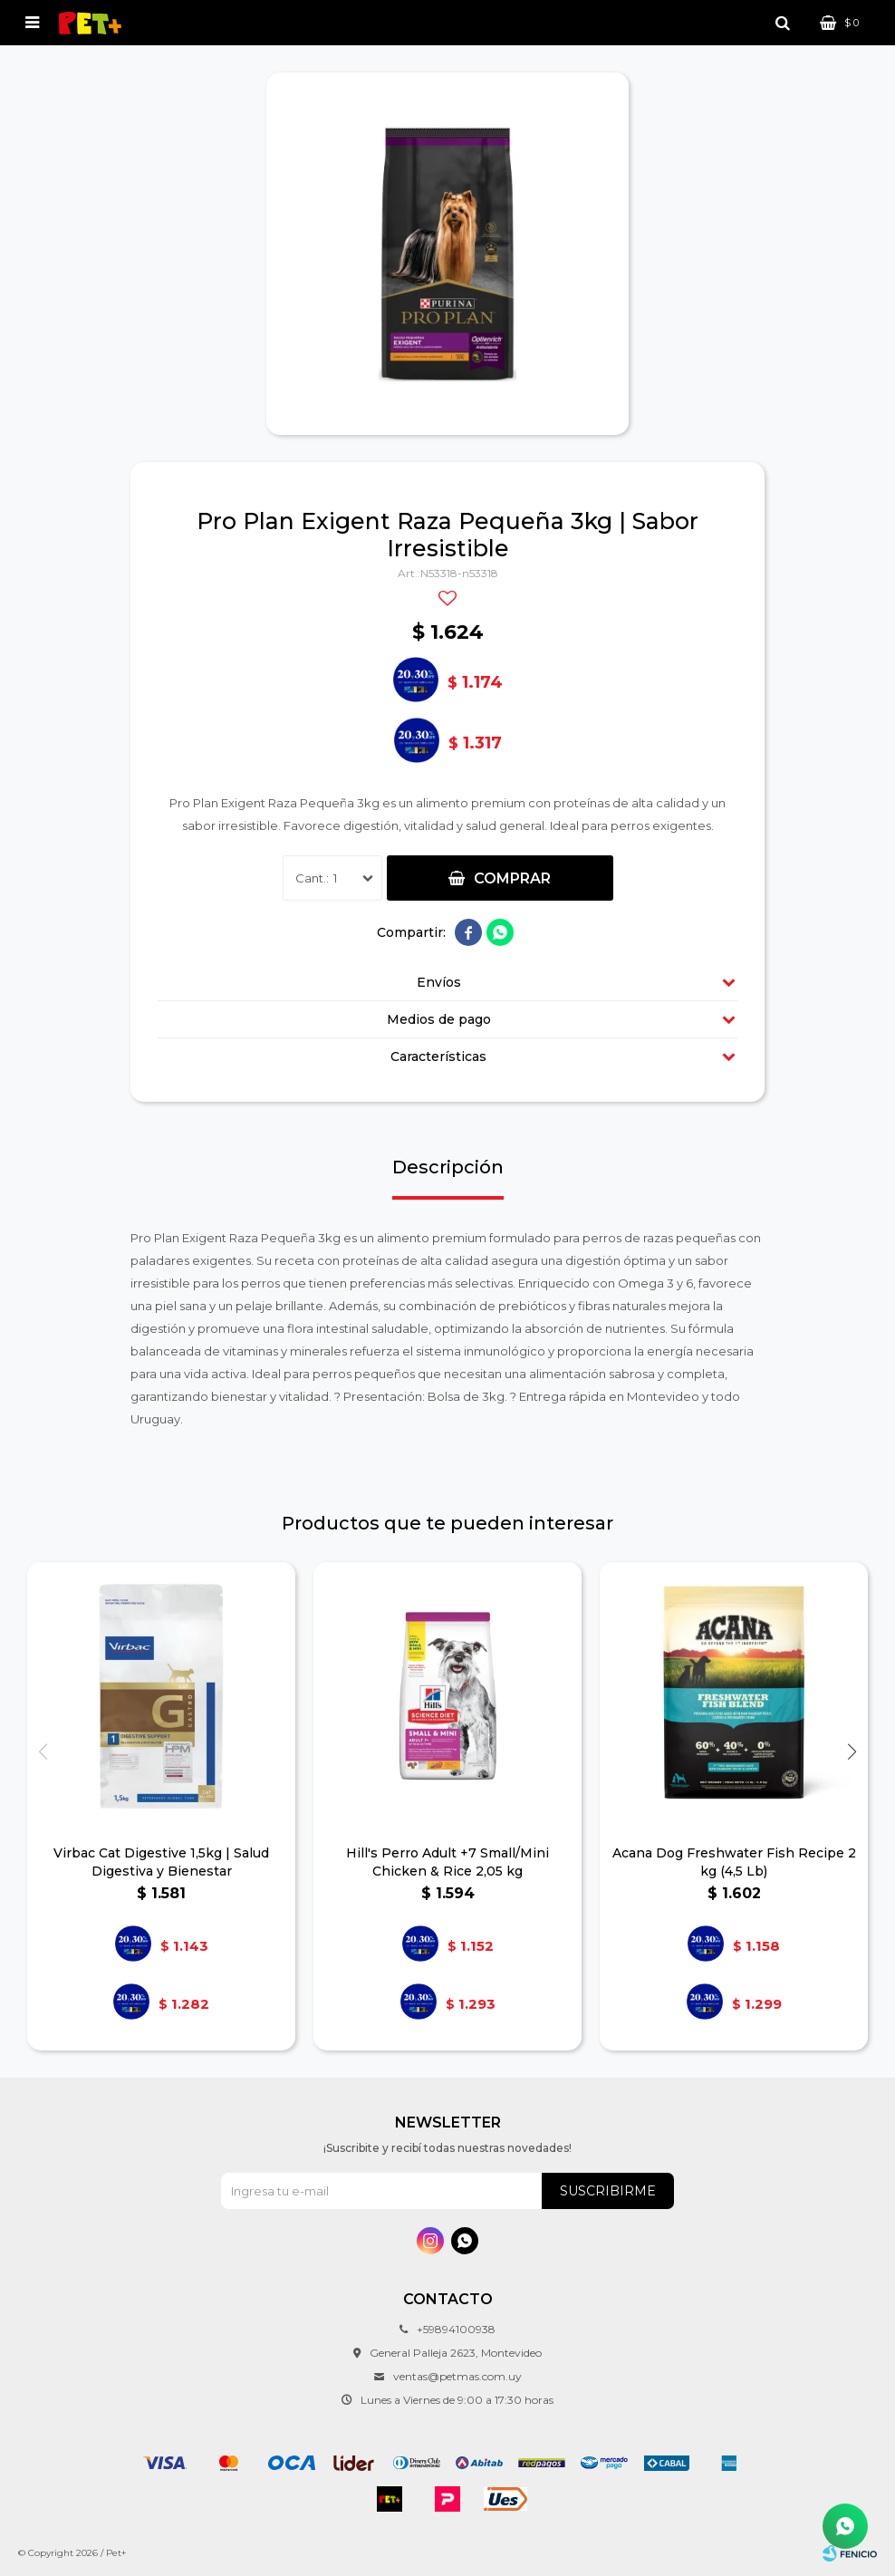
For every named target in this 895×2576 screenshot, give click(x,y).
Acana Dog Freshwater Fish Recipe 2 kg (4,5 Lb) (734, 1862)
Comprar (512, 878)
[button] (852, 1752)
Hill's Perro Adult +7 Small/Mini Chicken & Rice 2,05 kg (447, 1862)
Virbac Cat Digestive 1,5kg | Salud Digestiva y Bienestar (161, 1862)
